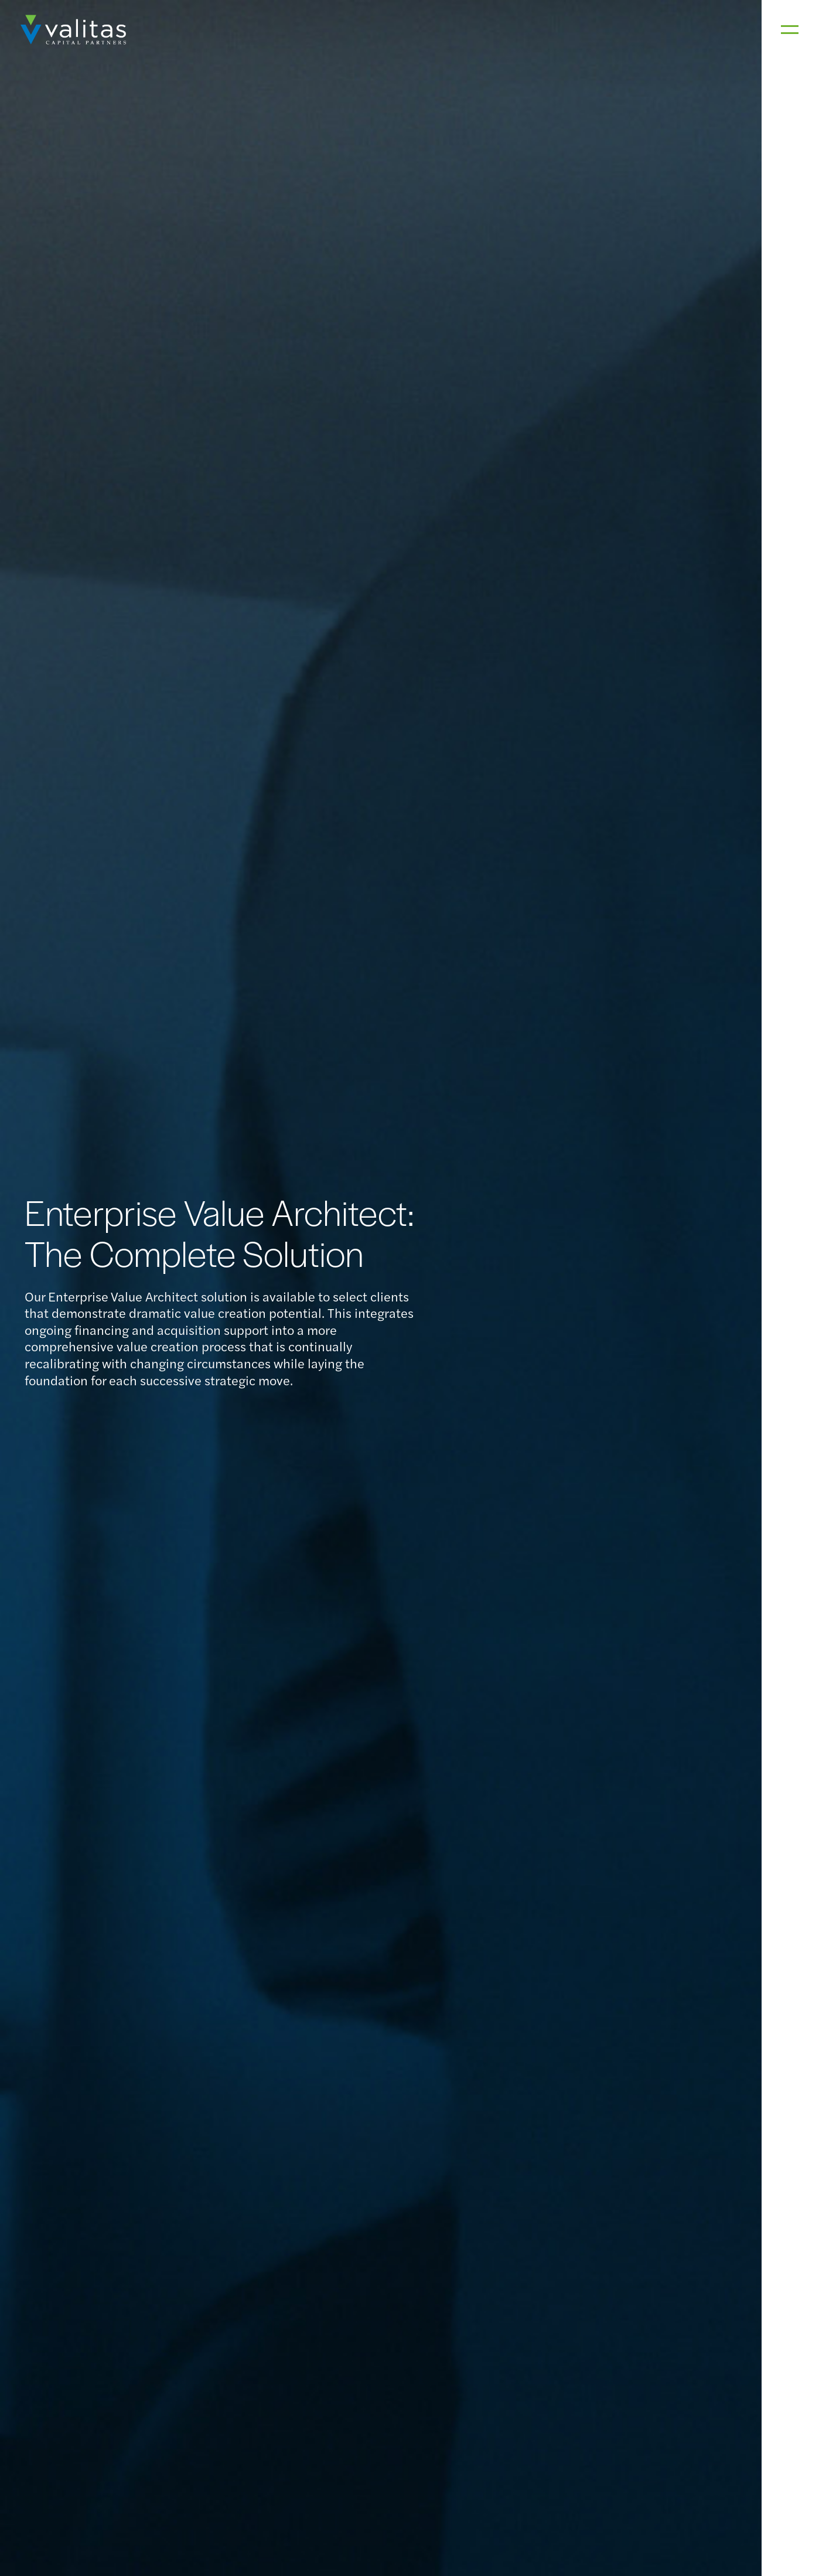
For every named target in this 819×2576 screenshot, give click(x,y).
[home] (73, 30)
